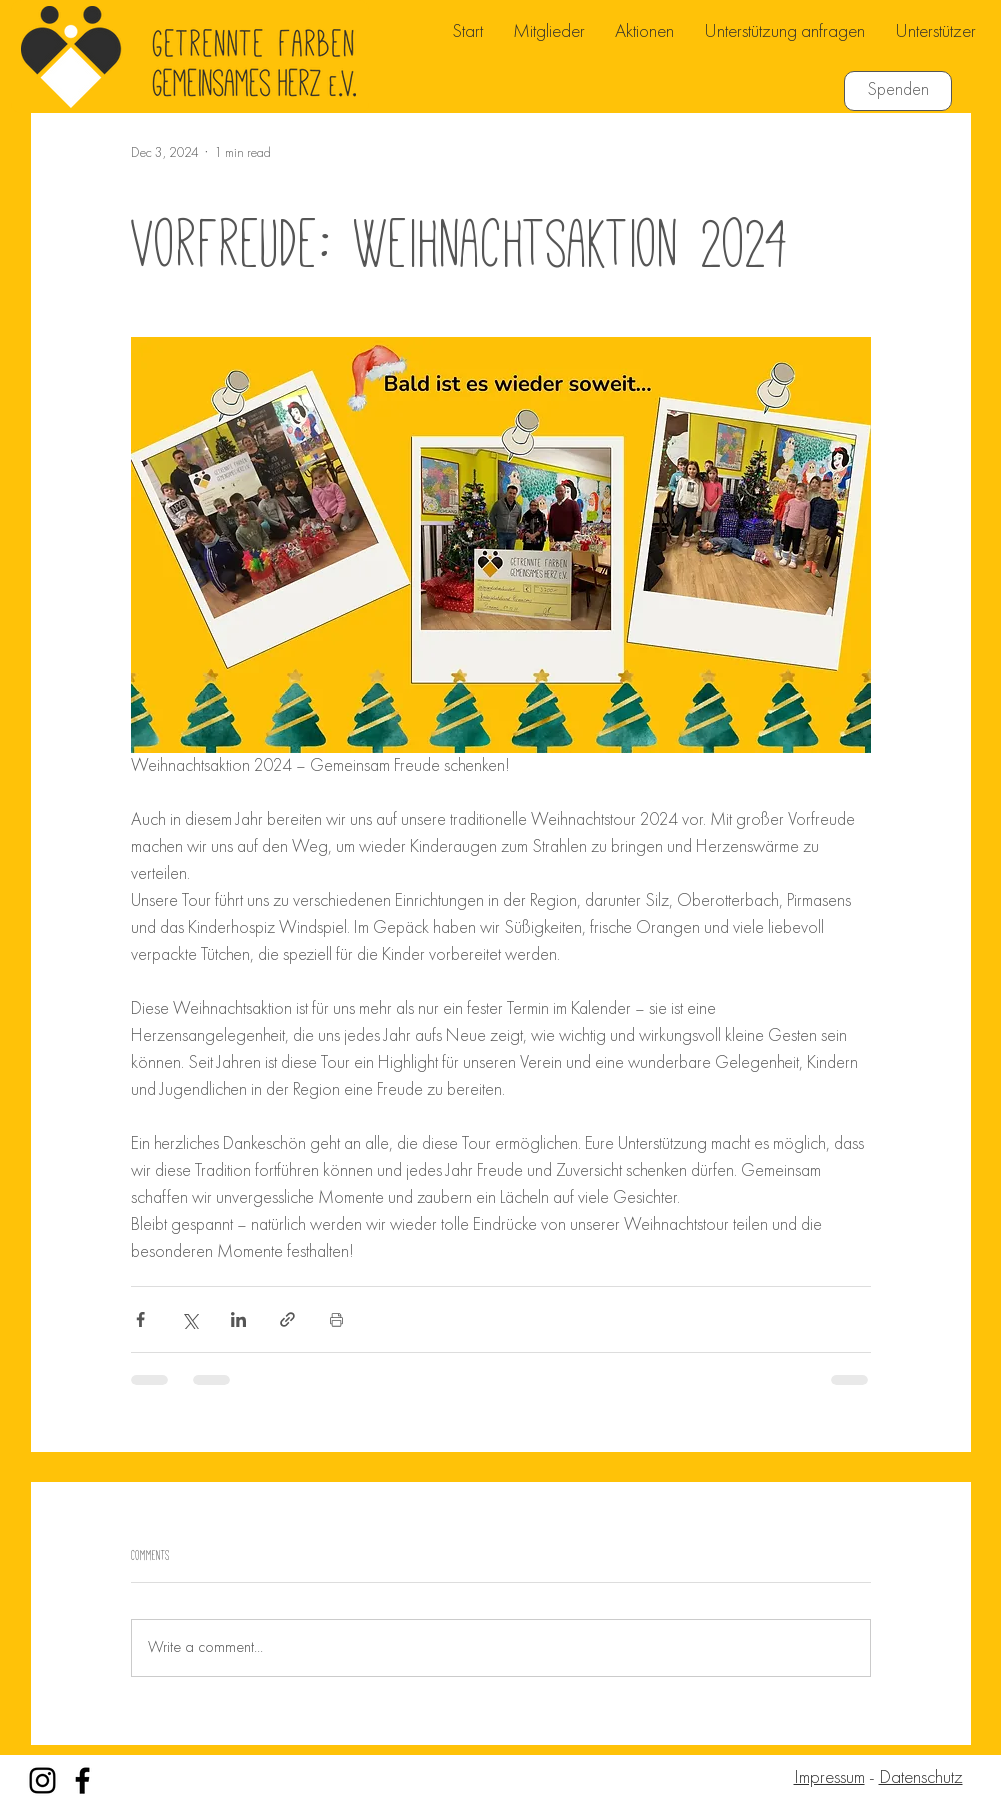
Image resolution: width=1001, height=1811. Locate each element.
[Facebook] (82, 1780)
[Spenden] (898, 91)
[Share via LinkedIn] (238, 1319)
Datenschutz (921, 1778)
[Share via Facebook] (140, 1319)
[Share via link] (287, 1319)
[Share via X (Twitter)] (189, 1319)
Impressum (829, 1778)
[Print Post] (336, 1319)
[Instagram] (42, 1780)
